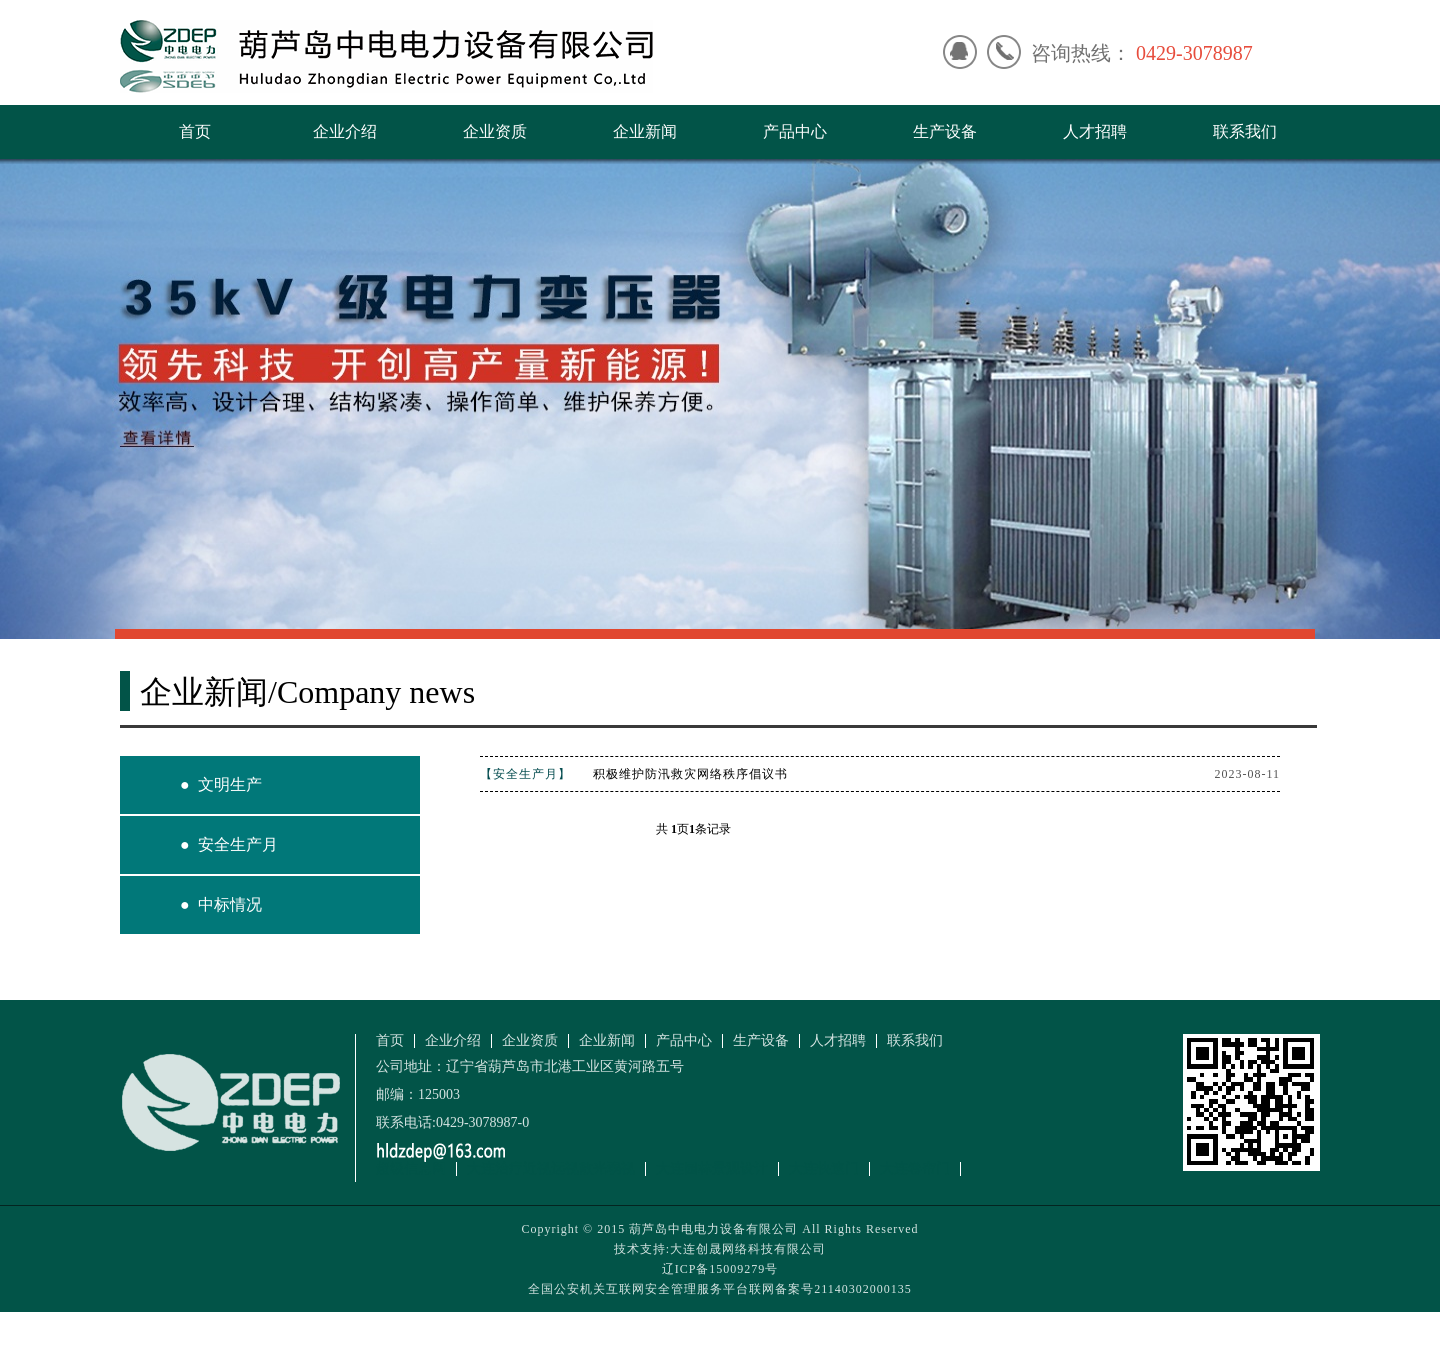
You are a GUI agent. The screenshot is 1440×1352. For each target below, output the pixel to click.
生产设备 (945, 131)
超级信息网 (411, 1169)
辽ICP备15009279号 (720, 1269)
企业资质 (495, 131)
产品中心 (795, 131)
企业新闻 (645, 131)
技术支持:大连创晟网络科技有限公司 (720, 1249)
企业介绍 (345, 131)
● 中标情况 (221, 904)
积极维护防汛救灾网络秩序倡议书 (690, 774)
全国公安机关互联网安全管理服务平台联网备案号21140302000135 (720, 1289)
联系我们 (1245, 131)
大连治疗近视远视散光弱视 (551, 1169)
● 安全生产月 (229, 844)
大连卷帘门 (915, 1169)
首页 (195, 131)
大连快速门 (824, 1169)
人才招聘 (1095, 131)
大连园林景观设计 (712, 1169)
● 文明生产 (221, 784)
